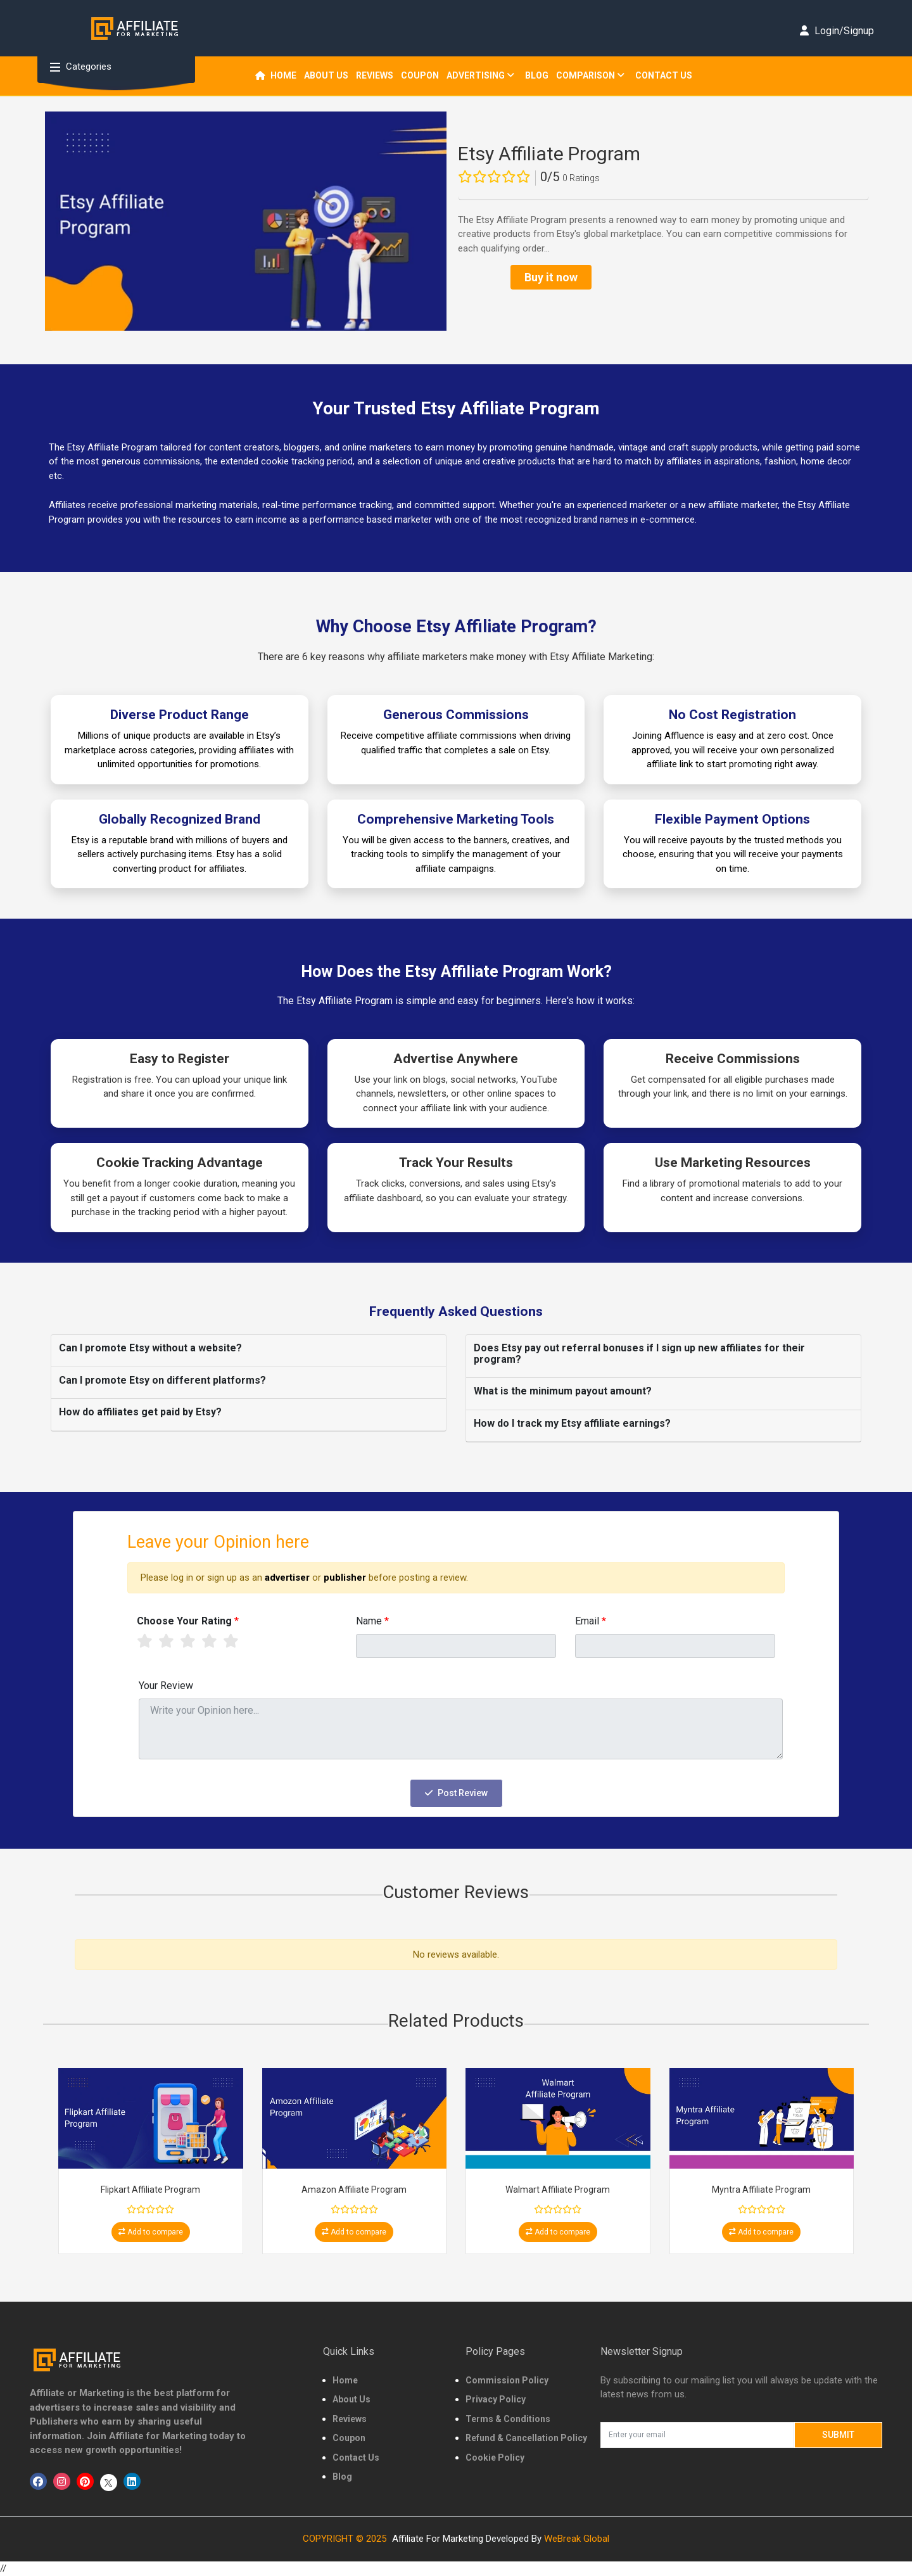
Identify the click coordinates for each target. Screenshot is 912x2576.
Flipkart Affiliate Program (150, 2189)
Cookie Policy (495, 2457)
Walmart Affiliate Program (557, 2189)
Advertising (480, 75)
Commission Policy (507, 2380)
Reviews (349, 2419)
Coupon (420, 75)
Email (590, 1621)
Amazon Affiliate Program (354, 2189)
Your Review (166, 1686)
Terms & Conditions (508, 2419)
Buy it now (551, 277)
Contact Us (663, 75)
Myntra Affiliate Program (761, 2189)
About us (326, 75)
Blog (536, 75)
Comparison (590, 75)
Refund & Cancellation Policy (526, 2438)
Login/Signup (837, 31)
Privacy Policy (496, 2399)
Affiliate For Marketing (437, 2538)
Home (275, 75)
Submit (838, 2435)
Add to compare (150, 2232)
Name (372, 1621)
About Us (351, 2399)
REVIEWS (374, 75)
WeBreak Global (576, 2538)
